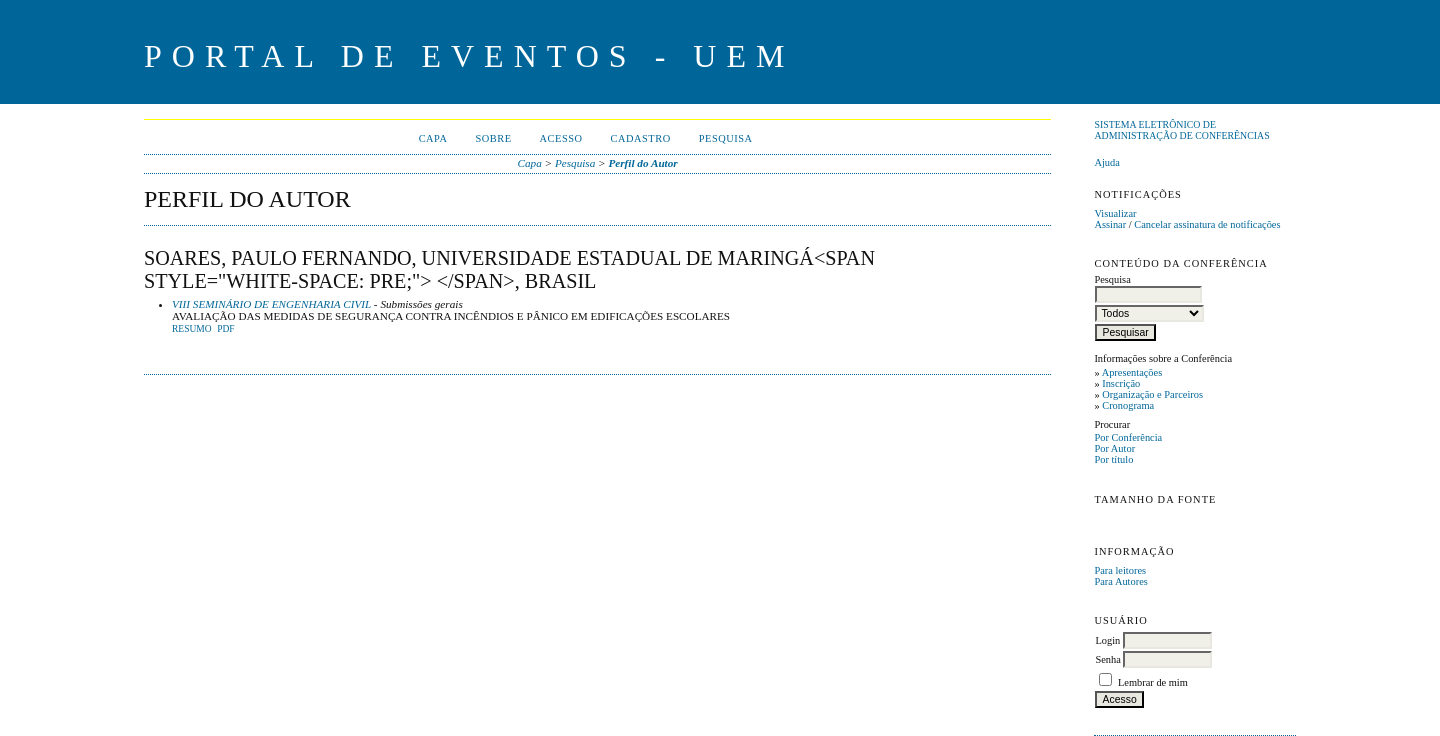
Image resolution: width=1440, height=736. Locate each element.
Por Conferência (1128, 437)
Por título (1113, 459)
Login (1107, 640)
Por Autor (1114, 448)
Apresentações (1132, 372)
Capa (433, 138)
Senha (1107, 659)
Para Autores (1120, 581)
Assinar (1110, 224)
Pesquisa (726, 138)
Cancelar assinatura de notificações (1207, 224)
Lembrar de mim (1153, 682)
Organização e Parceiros (1152, 394)
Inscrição (1121, 383)
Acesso (561, 138)
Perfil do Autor (642, 163)
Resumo (192, 329)
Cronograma (1128, 405)
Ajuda (1106, 162)
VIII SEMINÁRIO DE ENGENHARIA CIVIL (271, 304)
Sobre (493, 138)
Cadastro (641, 138)
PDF (225, 329)
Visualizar (1115, 213)
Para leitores (1120, 570)
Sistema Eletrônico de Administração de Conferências (1181, 130)
